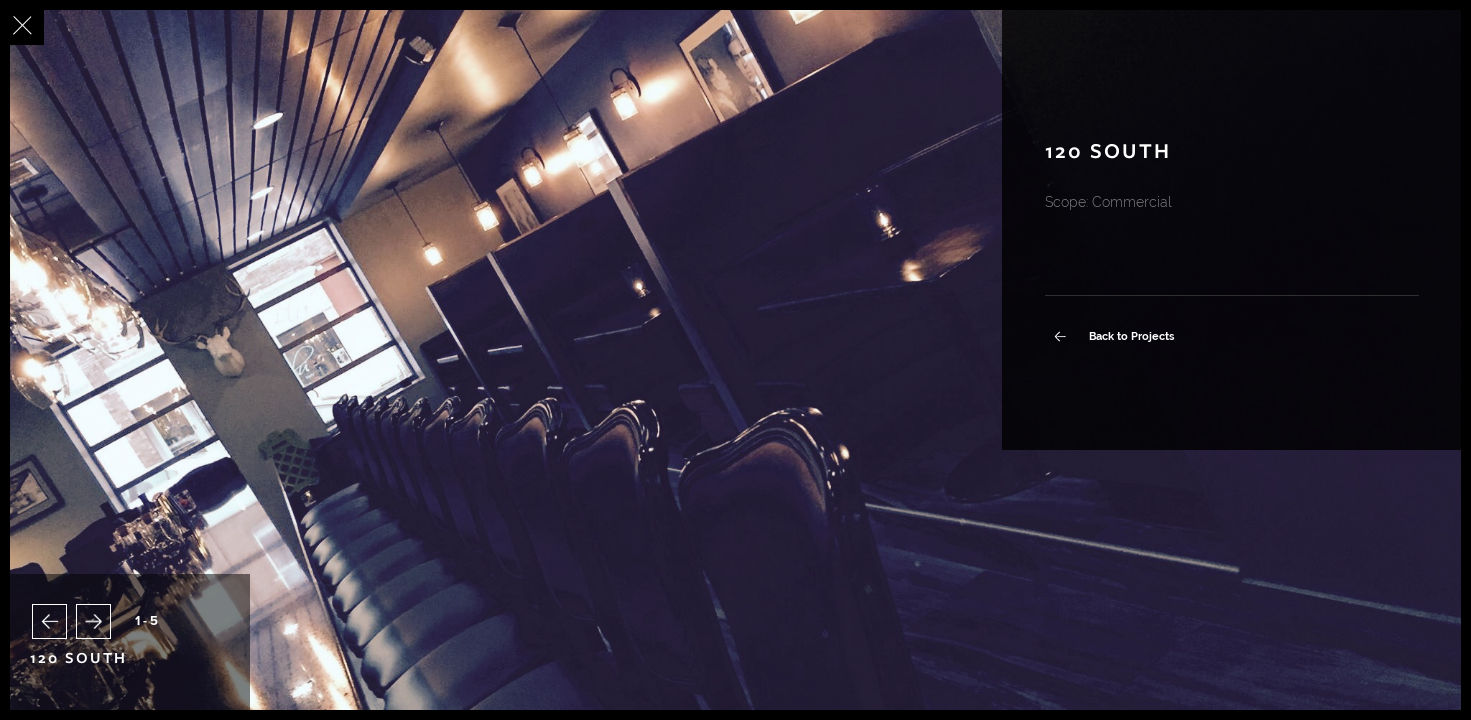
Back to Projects (1125, 336)
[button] (49, 621)
